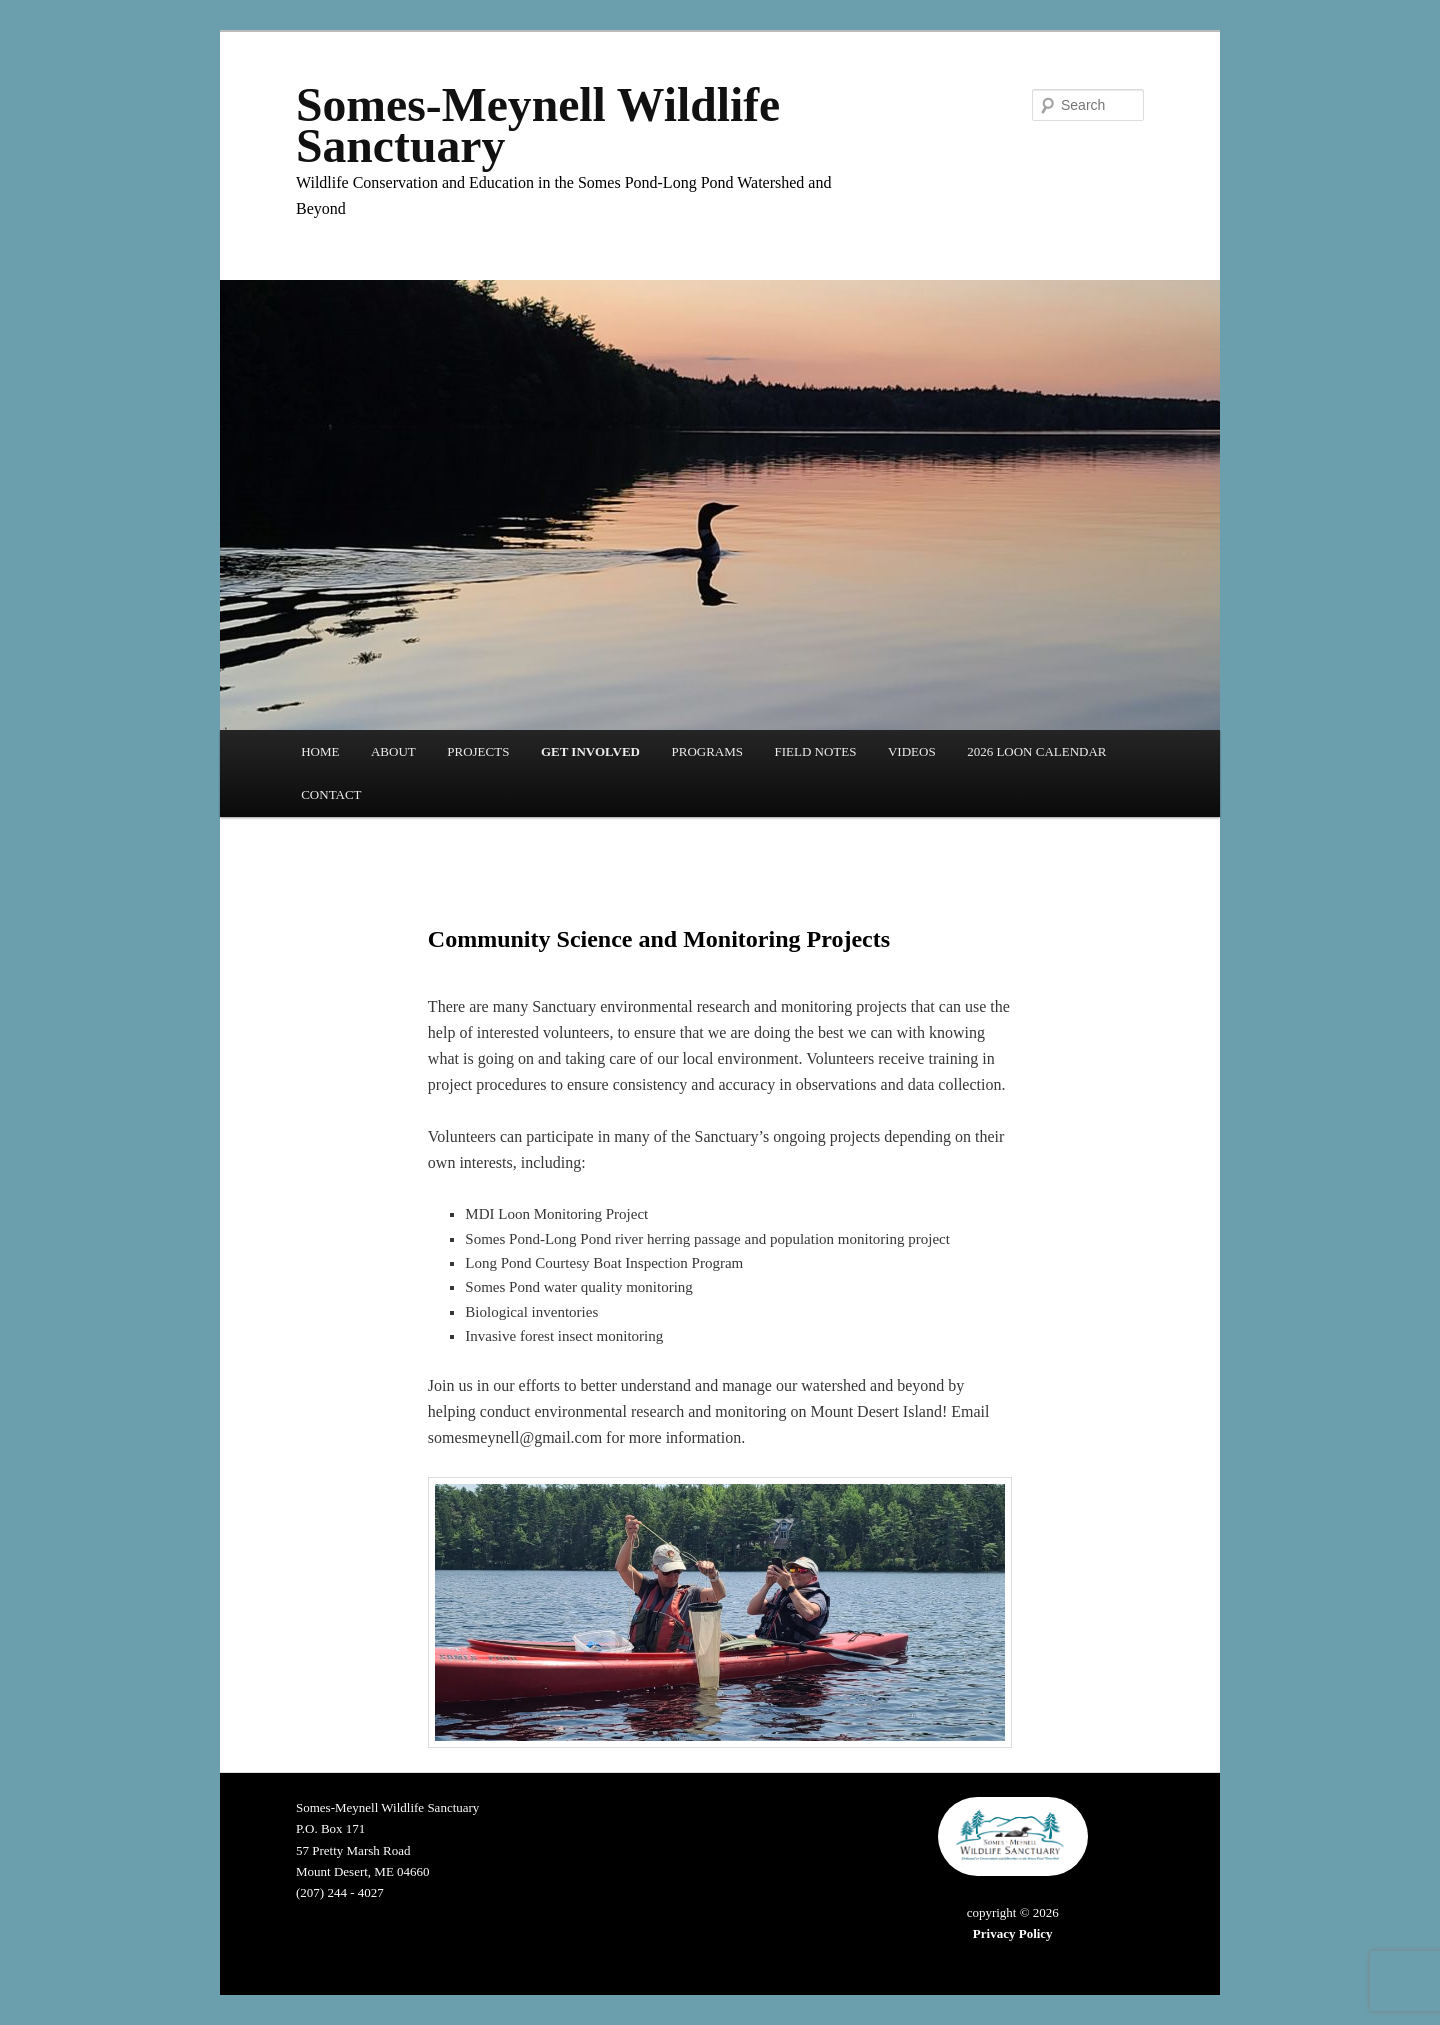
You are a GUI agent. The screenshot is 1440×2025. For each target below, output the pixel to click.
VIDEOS (912, 751)
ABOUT (393, 751)
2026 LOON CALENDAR (1036, 751)
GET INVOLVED (590, 751)
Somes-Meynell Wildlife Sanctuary (538, 125)
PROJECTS (478, 751)
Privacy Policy (1013, 1933)
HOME (320, 751)
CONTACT (331, 794)
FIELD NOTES (816, 751)
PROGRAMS (707, 751)
